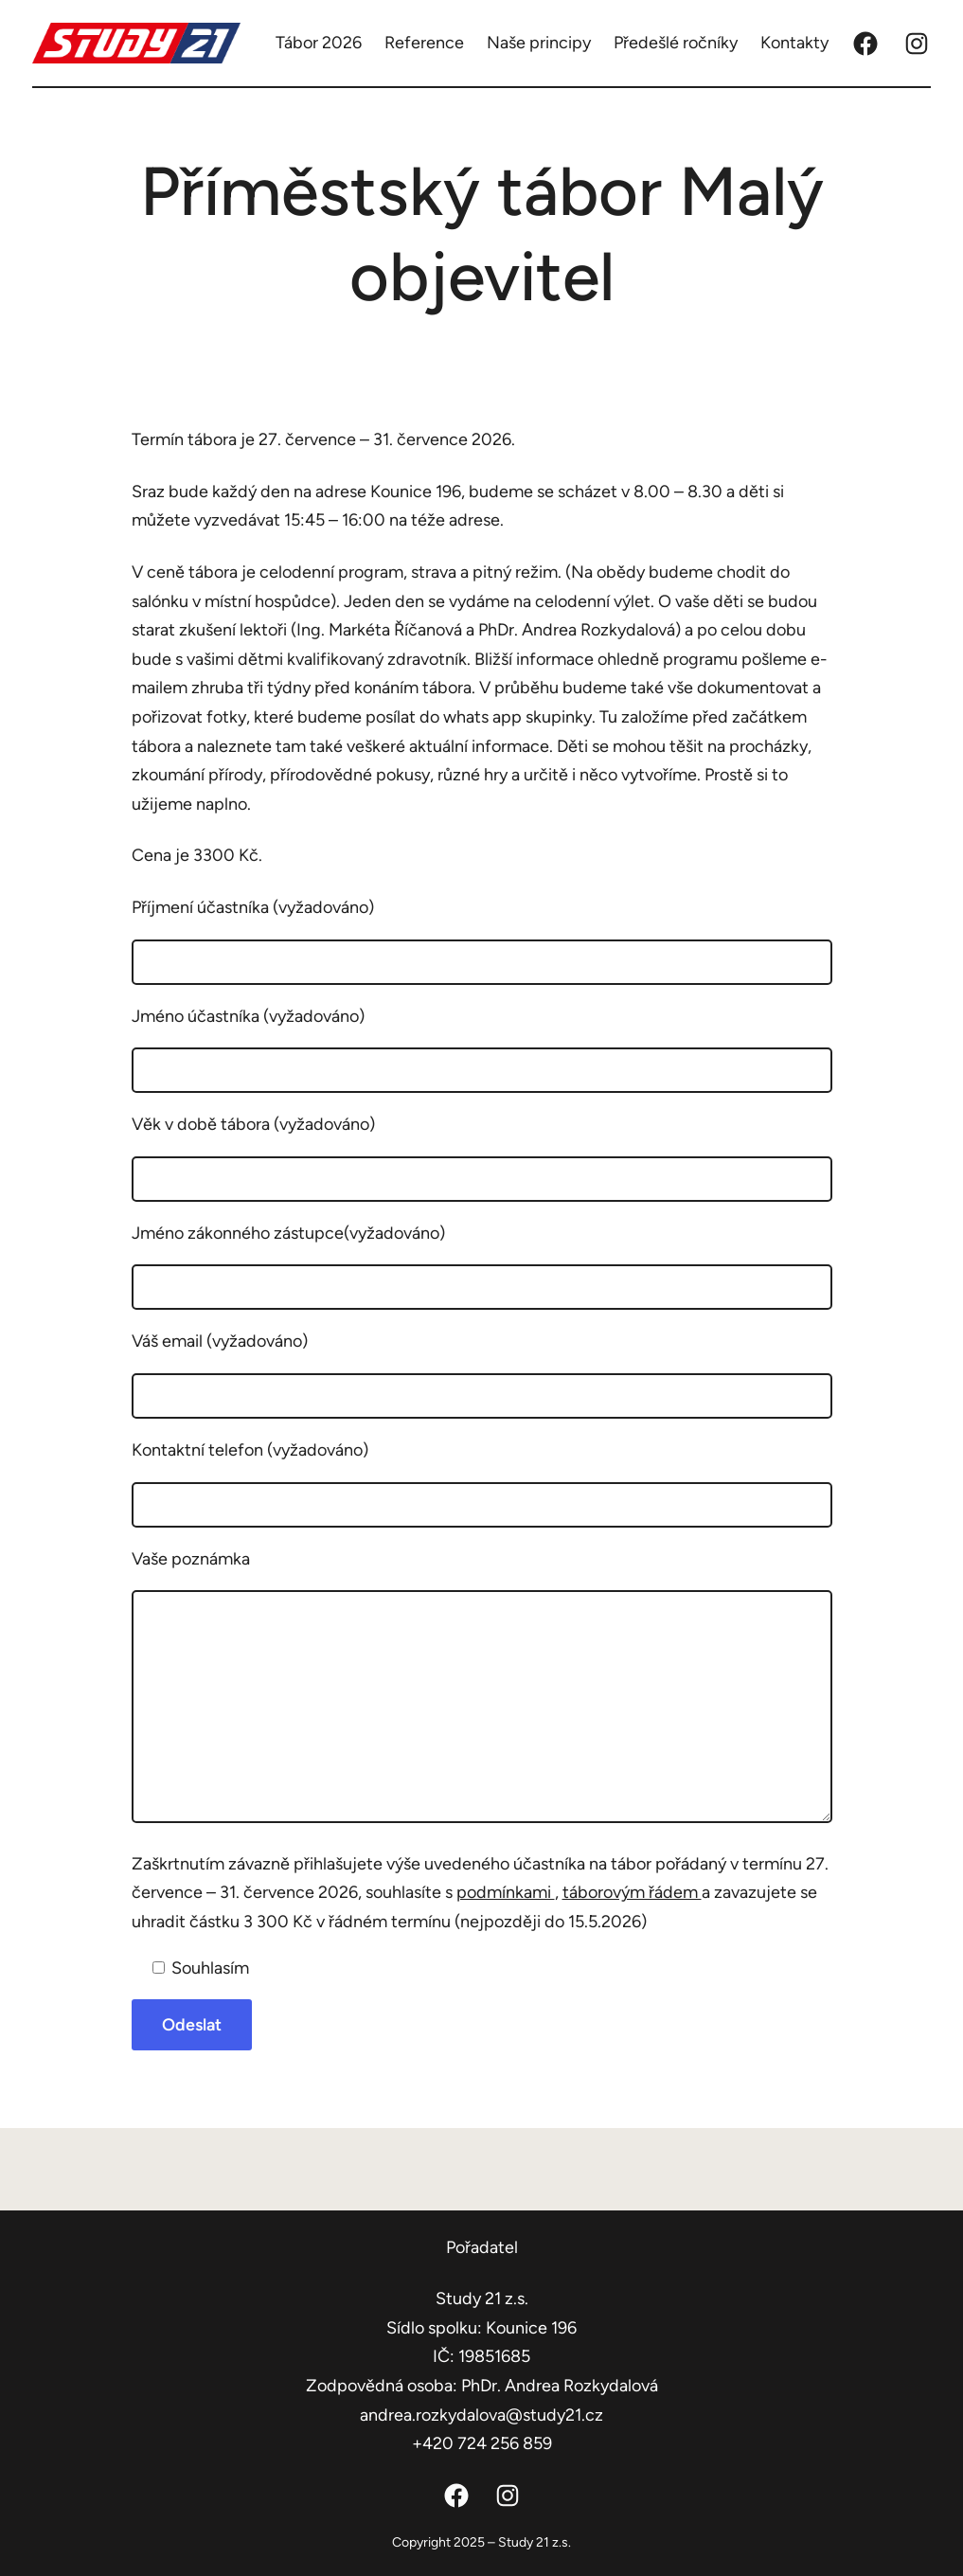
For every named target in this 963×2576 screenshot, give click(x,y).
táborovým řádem (632, 1892)
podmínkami (505, 1892)
